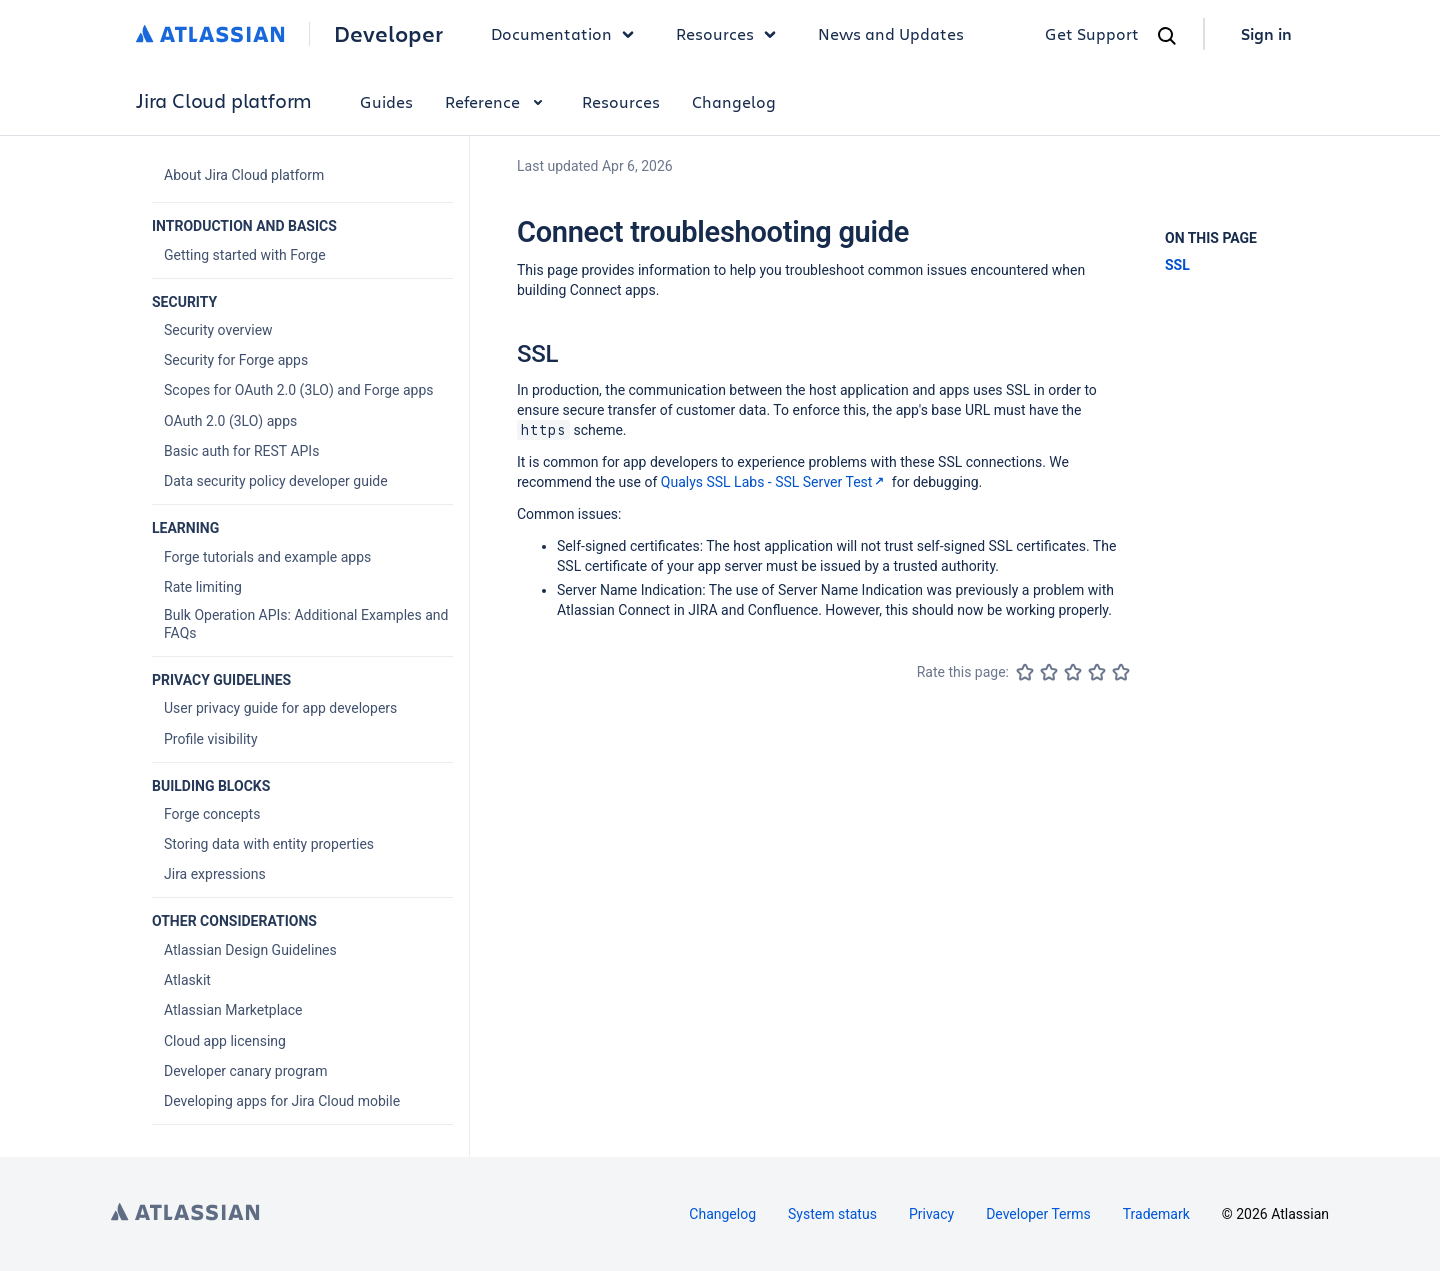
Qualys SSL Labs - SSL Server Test (775, 482)
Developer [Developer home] (388, 34)
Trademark (1156, 1214)
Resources (621, 101)
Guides (386, 101)
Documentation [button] (567, 34)
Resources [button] (731, 34)
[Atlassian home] (210, 34)
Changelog (734, 101)
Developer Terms (1038, 1214)
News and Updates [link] (891, 33)
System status (832, 1214)
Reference (497, 101)
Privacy (931, 1214)
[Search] (1167, 36)
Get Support (1092, 33)
